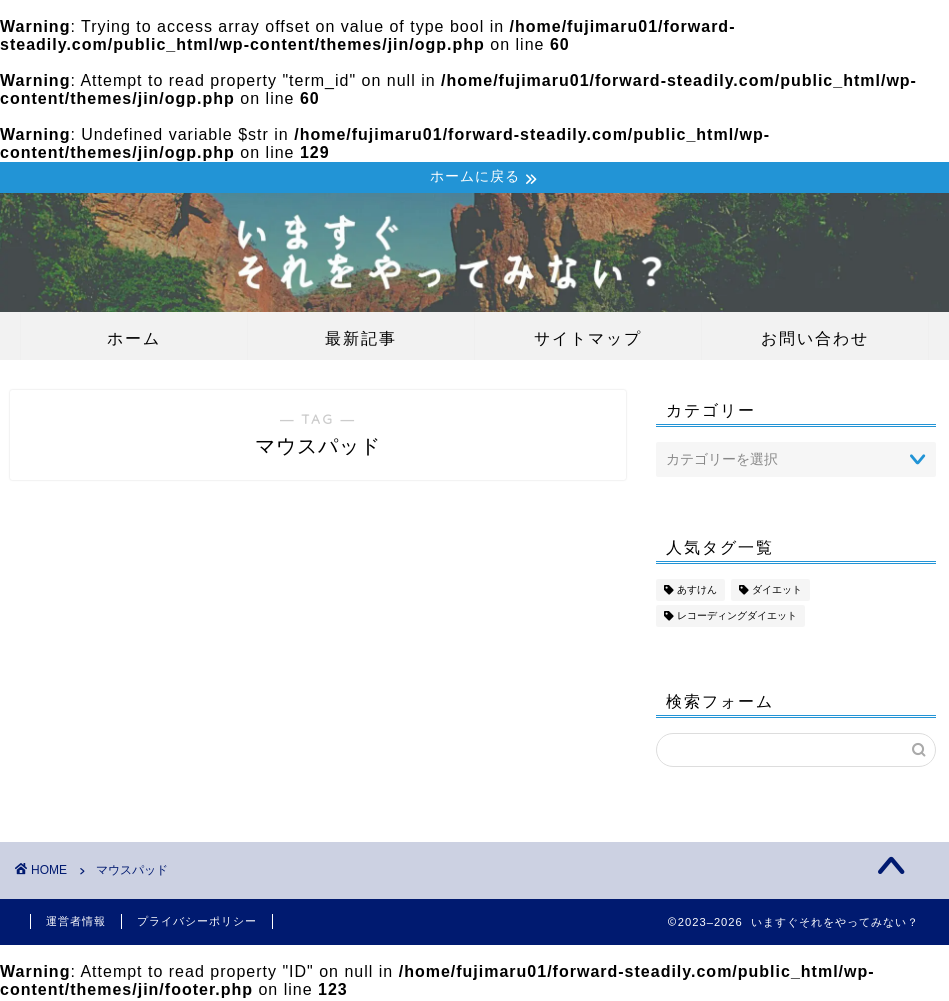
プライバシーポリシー (197, 923)
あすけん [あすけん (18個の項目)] (697, 591)
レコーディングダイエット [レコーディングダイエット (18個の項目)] (737, 617)
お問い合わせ (815, 340)
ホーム (134, 340)
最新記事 (361, 340)
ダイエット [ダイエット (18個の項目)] (777, 591)
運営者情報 (76, 923)
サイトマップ (588, 340)
